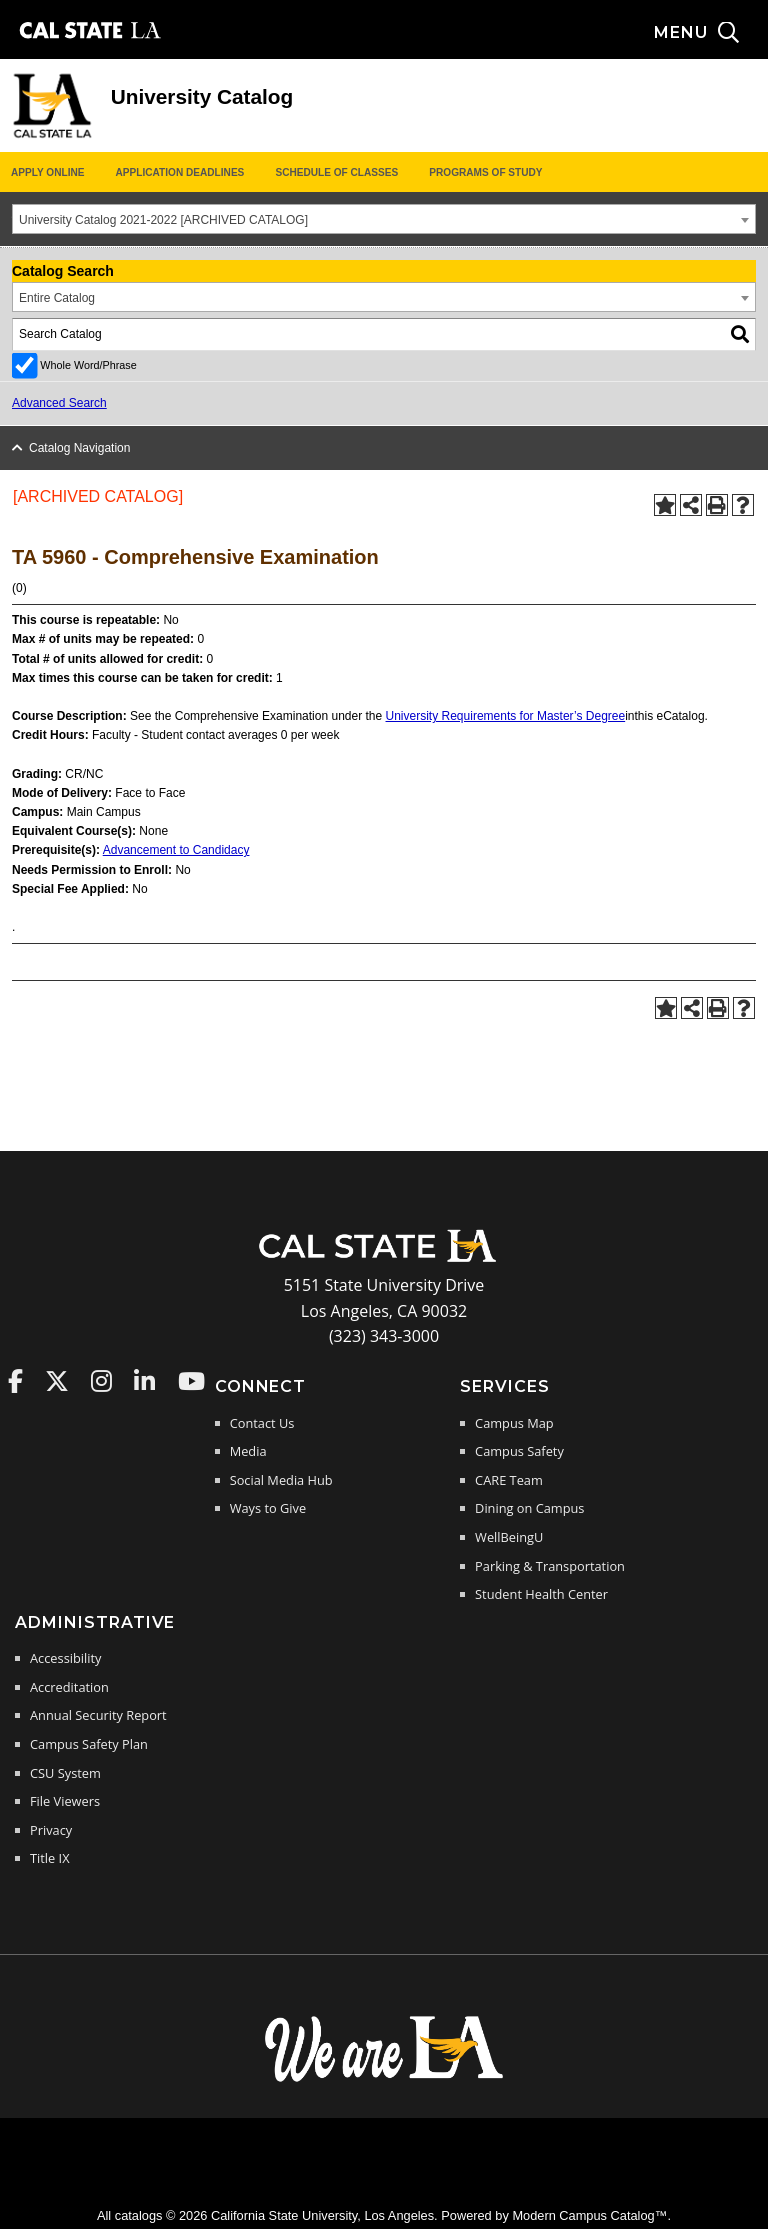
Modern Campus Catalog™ (589, 2215)
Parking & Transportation (550, 1566)
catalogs (139, 2215)
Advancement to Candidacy (176, 850)
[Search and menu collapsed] (711, 33)
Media (248, 1451)
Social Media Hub (281, 1480)
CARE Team (509, 1480)
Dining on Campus (529, 1508)
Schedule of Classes (336, 172)
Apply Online (47, 172)
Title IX (50, 1858)
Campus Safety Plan (89, 1744)
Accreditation (69, 1687)
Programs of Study (485, 172)
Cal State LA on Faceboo (15, 1381)
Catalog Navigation (79, 448)
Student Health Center (541, 1594)
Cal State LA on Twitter (57, 1381)
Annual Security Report (98, 1715)
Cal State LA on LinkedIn (144, 1381)
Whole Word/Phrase (88, 365)
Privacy (51, 1830)
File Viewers (65, 1801)
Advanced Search (59, 403)
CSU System (65, 1773)
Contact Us (262, 1423)
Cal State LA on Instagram (101, 1381)
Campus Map (514, 1423)
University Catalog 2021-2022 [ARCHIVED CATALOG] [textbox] (163, 220)
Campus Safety (519, 1451)
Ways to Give (268, 1508)
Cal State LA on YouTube (191, 1381)
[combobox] (384, 219)
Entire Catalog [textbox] (57, 298)
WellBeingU (509, 1537)
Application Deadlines (180, 172)
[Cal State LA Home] (384, 1260)
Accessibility (65, 1658)
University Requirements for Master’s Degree (506, 716)
